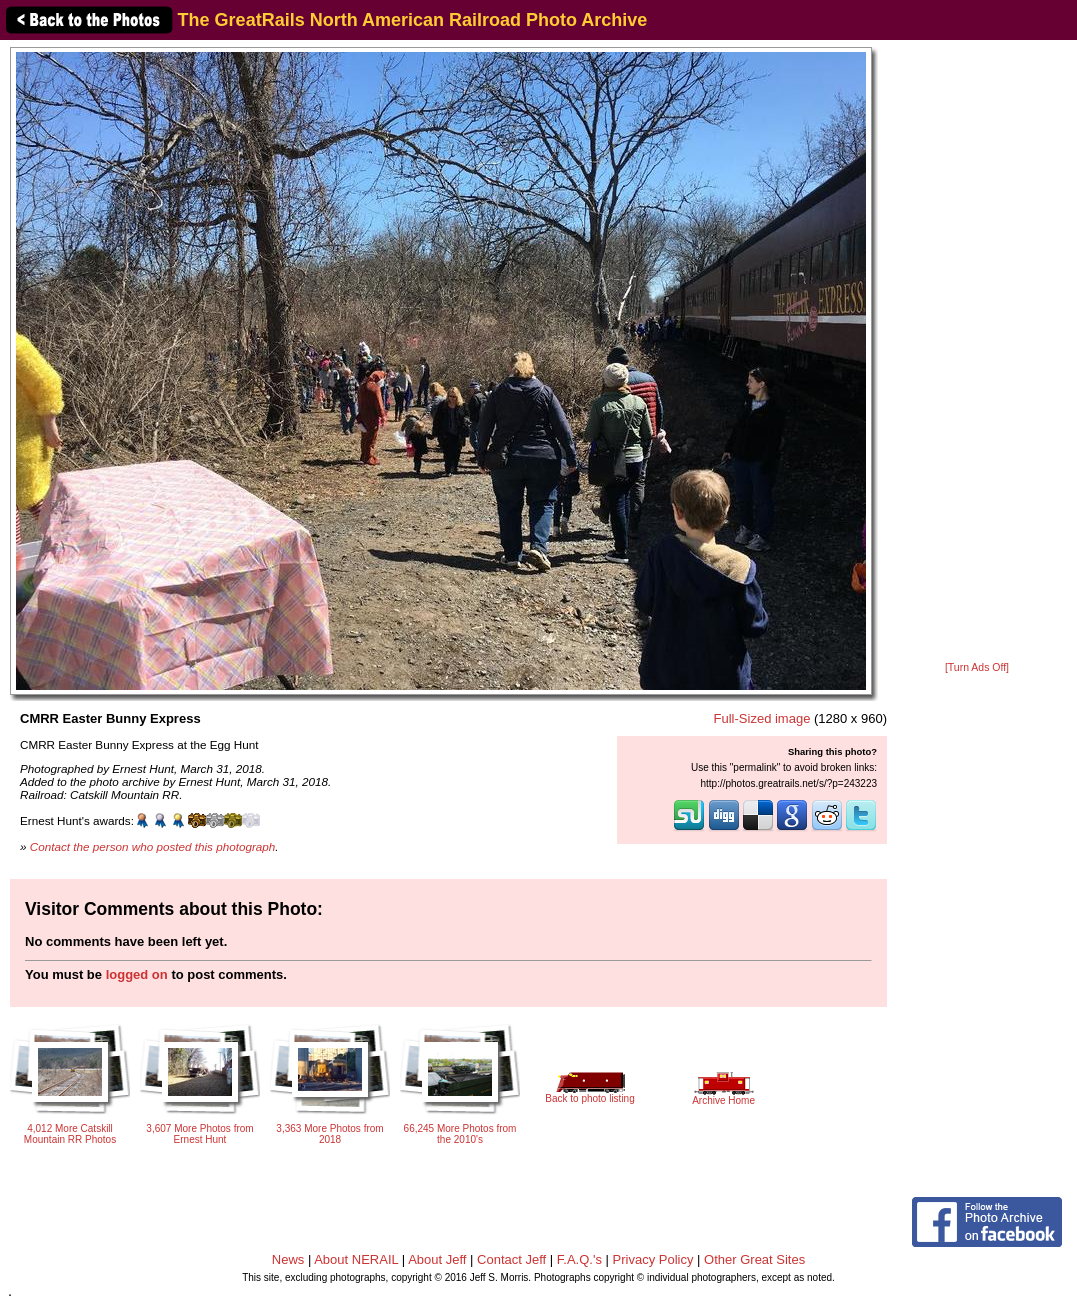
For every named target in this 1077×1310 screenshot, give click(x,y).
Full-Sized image (762, 718)
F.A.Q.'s (579, 1259)
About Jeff (437, 1259)
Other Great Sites (754, 1259)
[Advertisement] (977, 352)
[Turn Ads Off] (977, 667)
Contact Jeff (511, 1259)
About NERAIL (356, 1259)
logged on (137, 974)
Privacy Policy (653, 1259)
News (288, 1259)
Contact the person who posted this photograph (153, 846)
